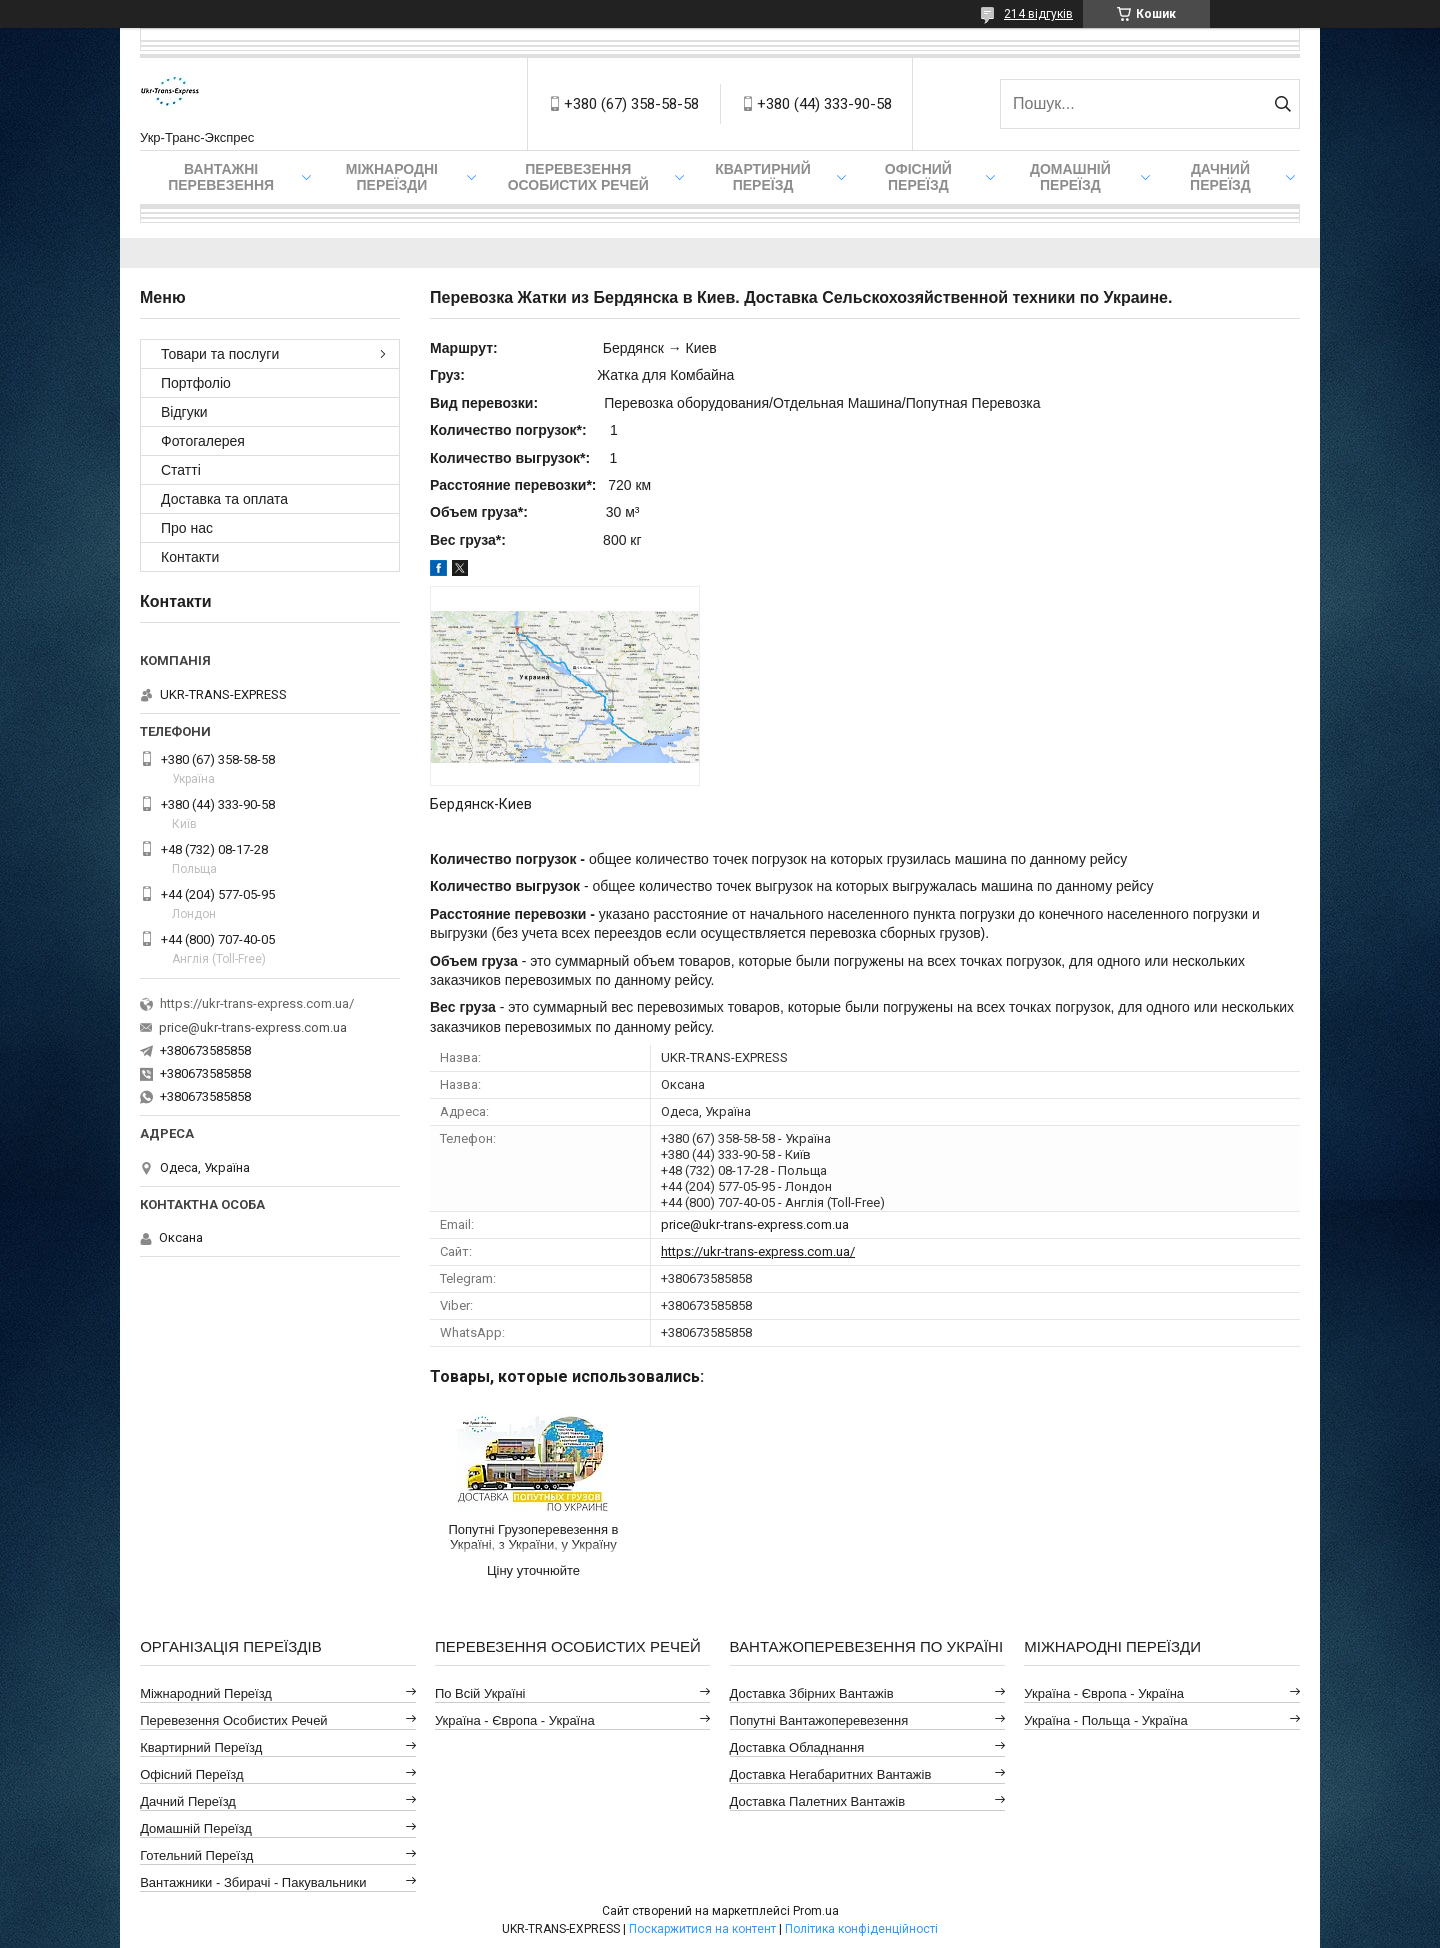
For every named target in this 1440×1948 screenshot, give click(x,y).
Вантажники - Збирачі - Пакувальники (253, 1882)
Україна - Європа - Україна (515, 1720)
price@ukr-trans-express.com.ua (755, 1224)
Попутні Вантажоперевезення (819, 1720)
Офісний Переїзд (191, 1774)
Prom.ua (816, 1911)
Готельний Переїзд (196, 1855)
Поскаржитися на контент (702, 1929)
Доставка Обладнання (797, 1747)
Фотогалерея (203, 441)
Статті (181, 470)
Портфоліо (196, 383)
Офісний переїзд (918, 177)
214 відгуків (1038, 14)
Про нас (187, 528)
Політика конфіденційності (861, 1929)
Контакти (190, 557)
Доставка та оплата (224, 499)
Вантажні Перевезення (221, 177)
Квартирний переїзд (762, 177)
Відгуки (184, 412)
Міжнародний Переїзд (206, 1693)
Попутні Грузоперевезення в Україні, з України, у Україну (533, 1537)
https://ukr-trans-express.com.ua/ (758, 1251)
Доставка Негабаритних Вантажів (831, 1774)
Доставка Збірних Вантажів (812, 1693)
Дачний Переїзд (1220, 177)
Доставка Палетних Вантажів (818, 1801)
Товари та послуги (220, 354)
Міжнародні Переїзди (392, 177)
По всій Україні (480, 1693)
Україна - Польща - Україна (1105, 1720)
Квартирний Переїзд (201, 1747)
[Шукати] (1282, 104)
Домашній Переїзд (1070, 177)
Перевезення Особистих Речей (578, 177)
